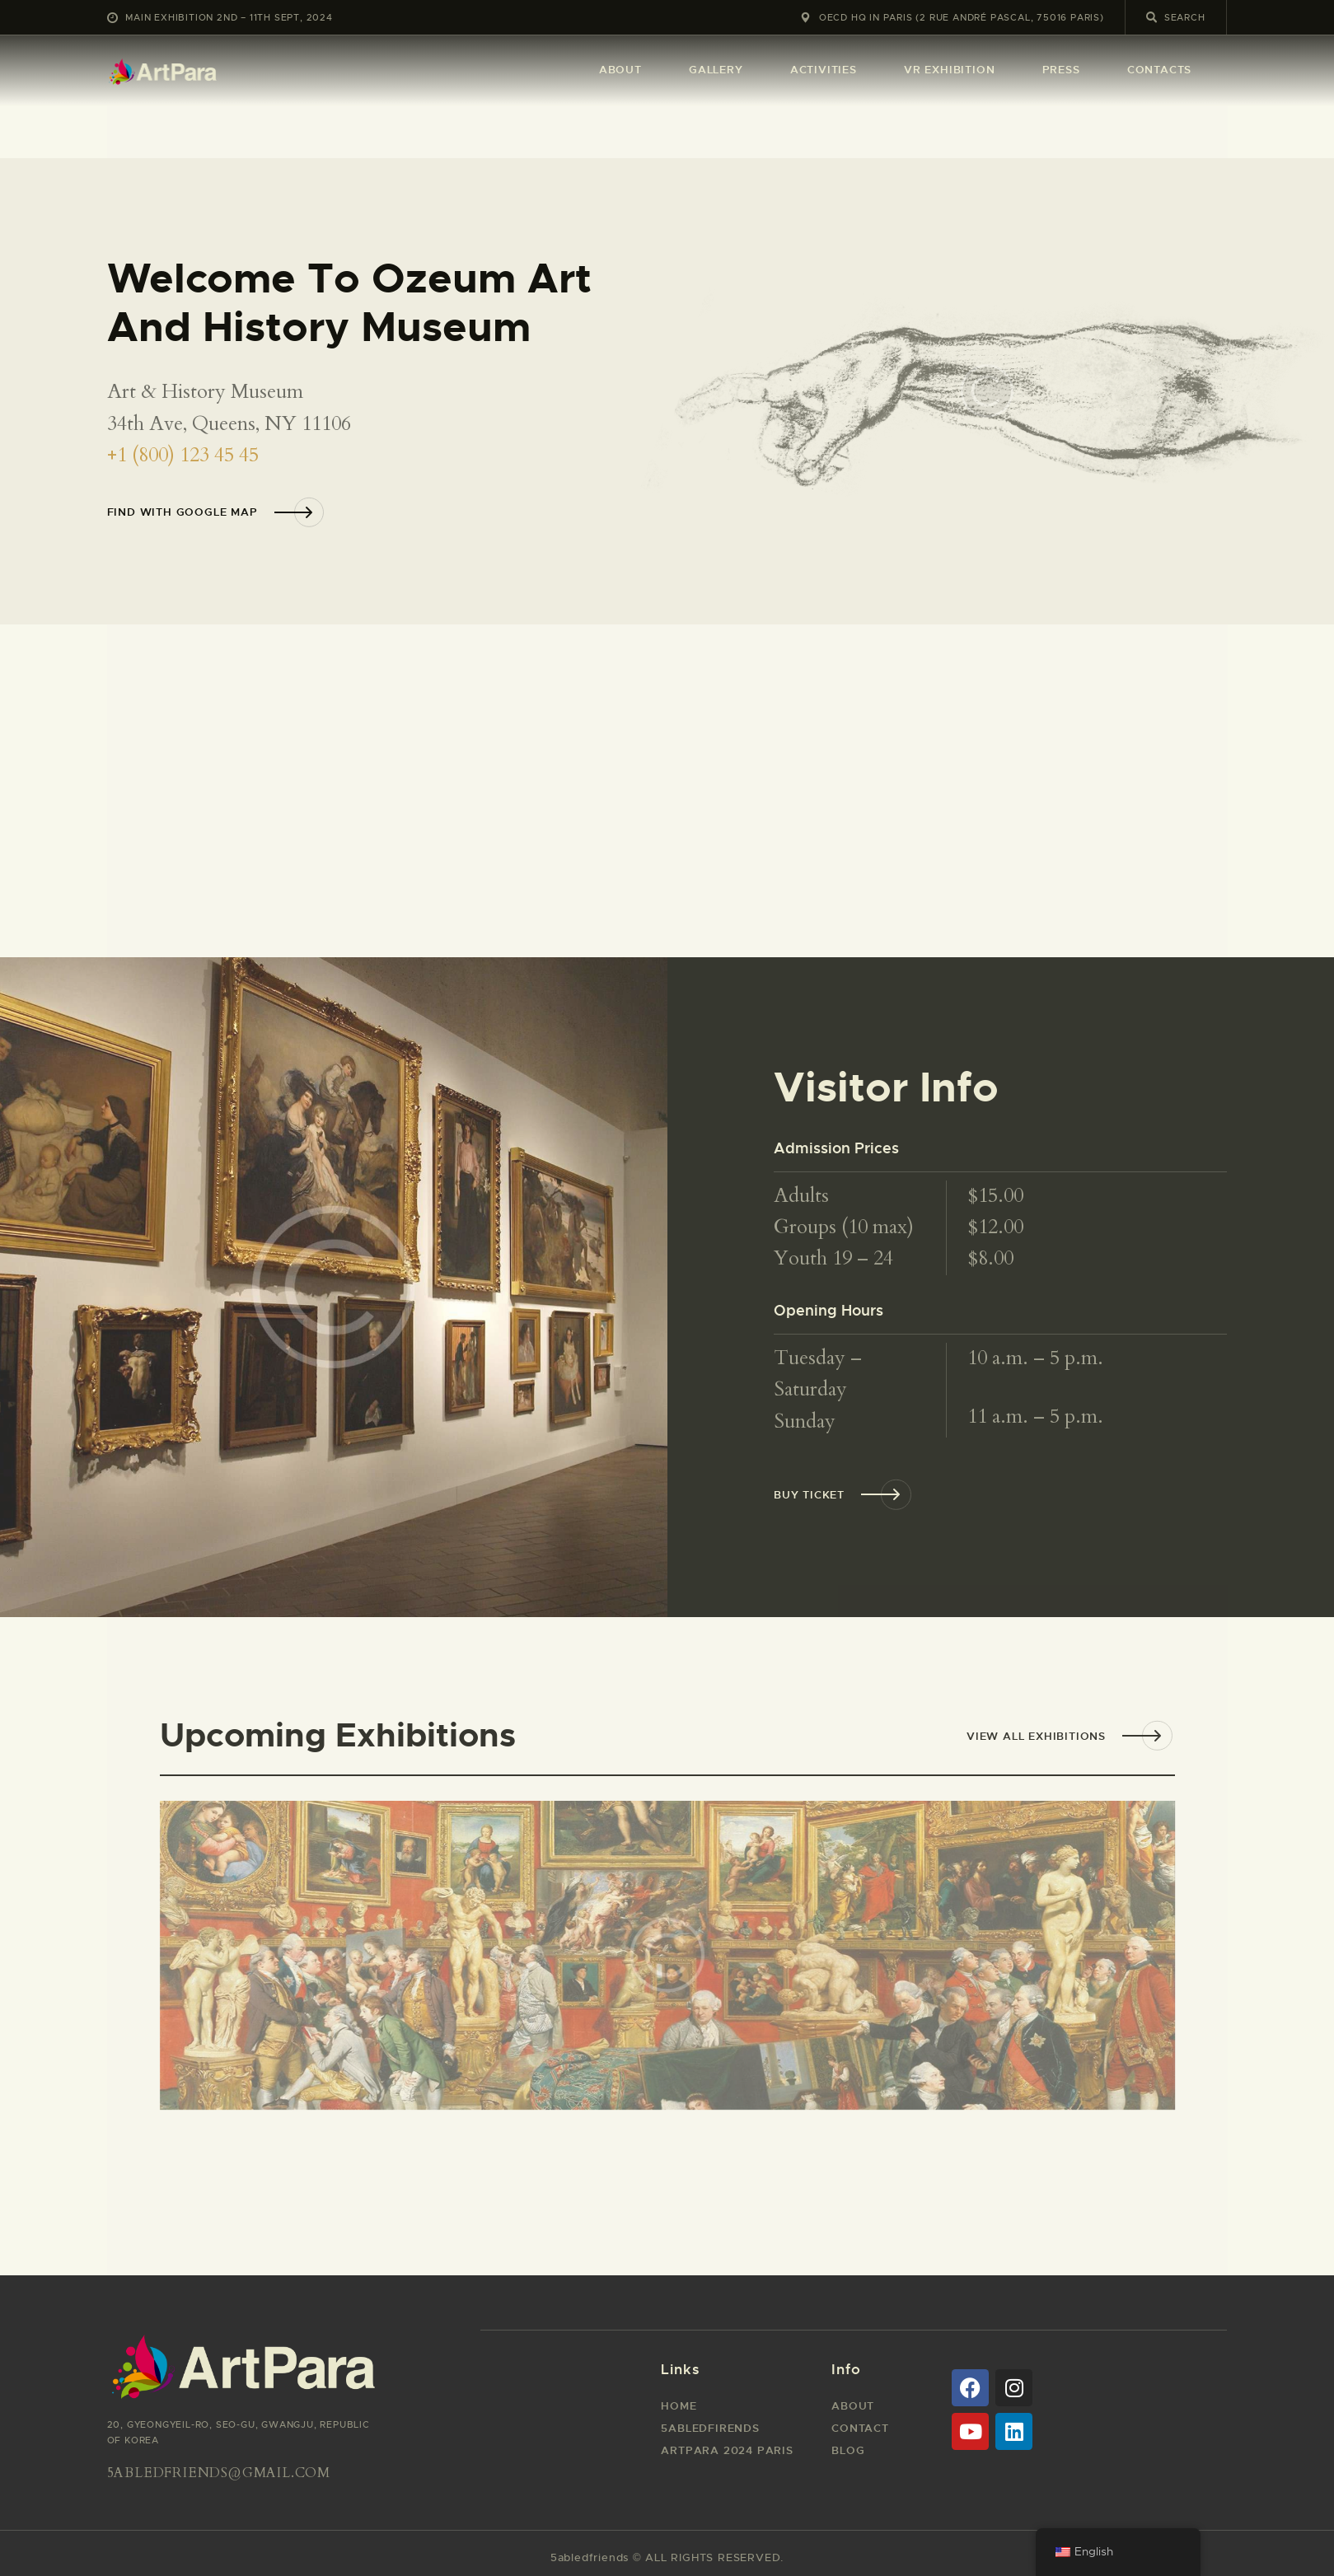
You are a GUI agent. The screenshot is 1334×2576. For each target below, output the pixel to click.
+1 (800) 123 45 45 (183, 455)
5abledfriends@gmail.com (218, 2473)
